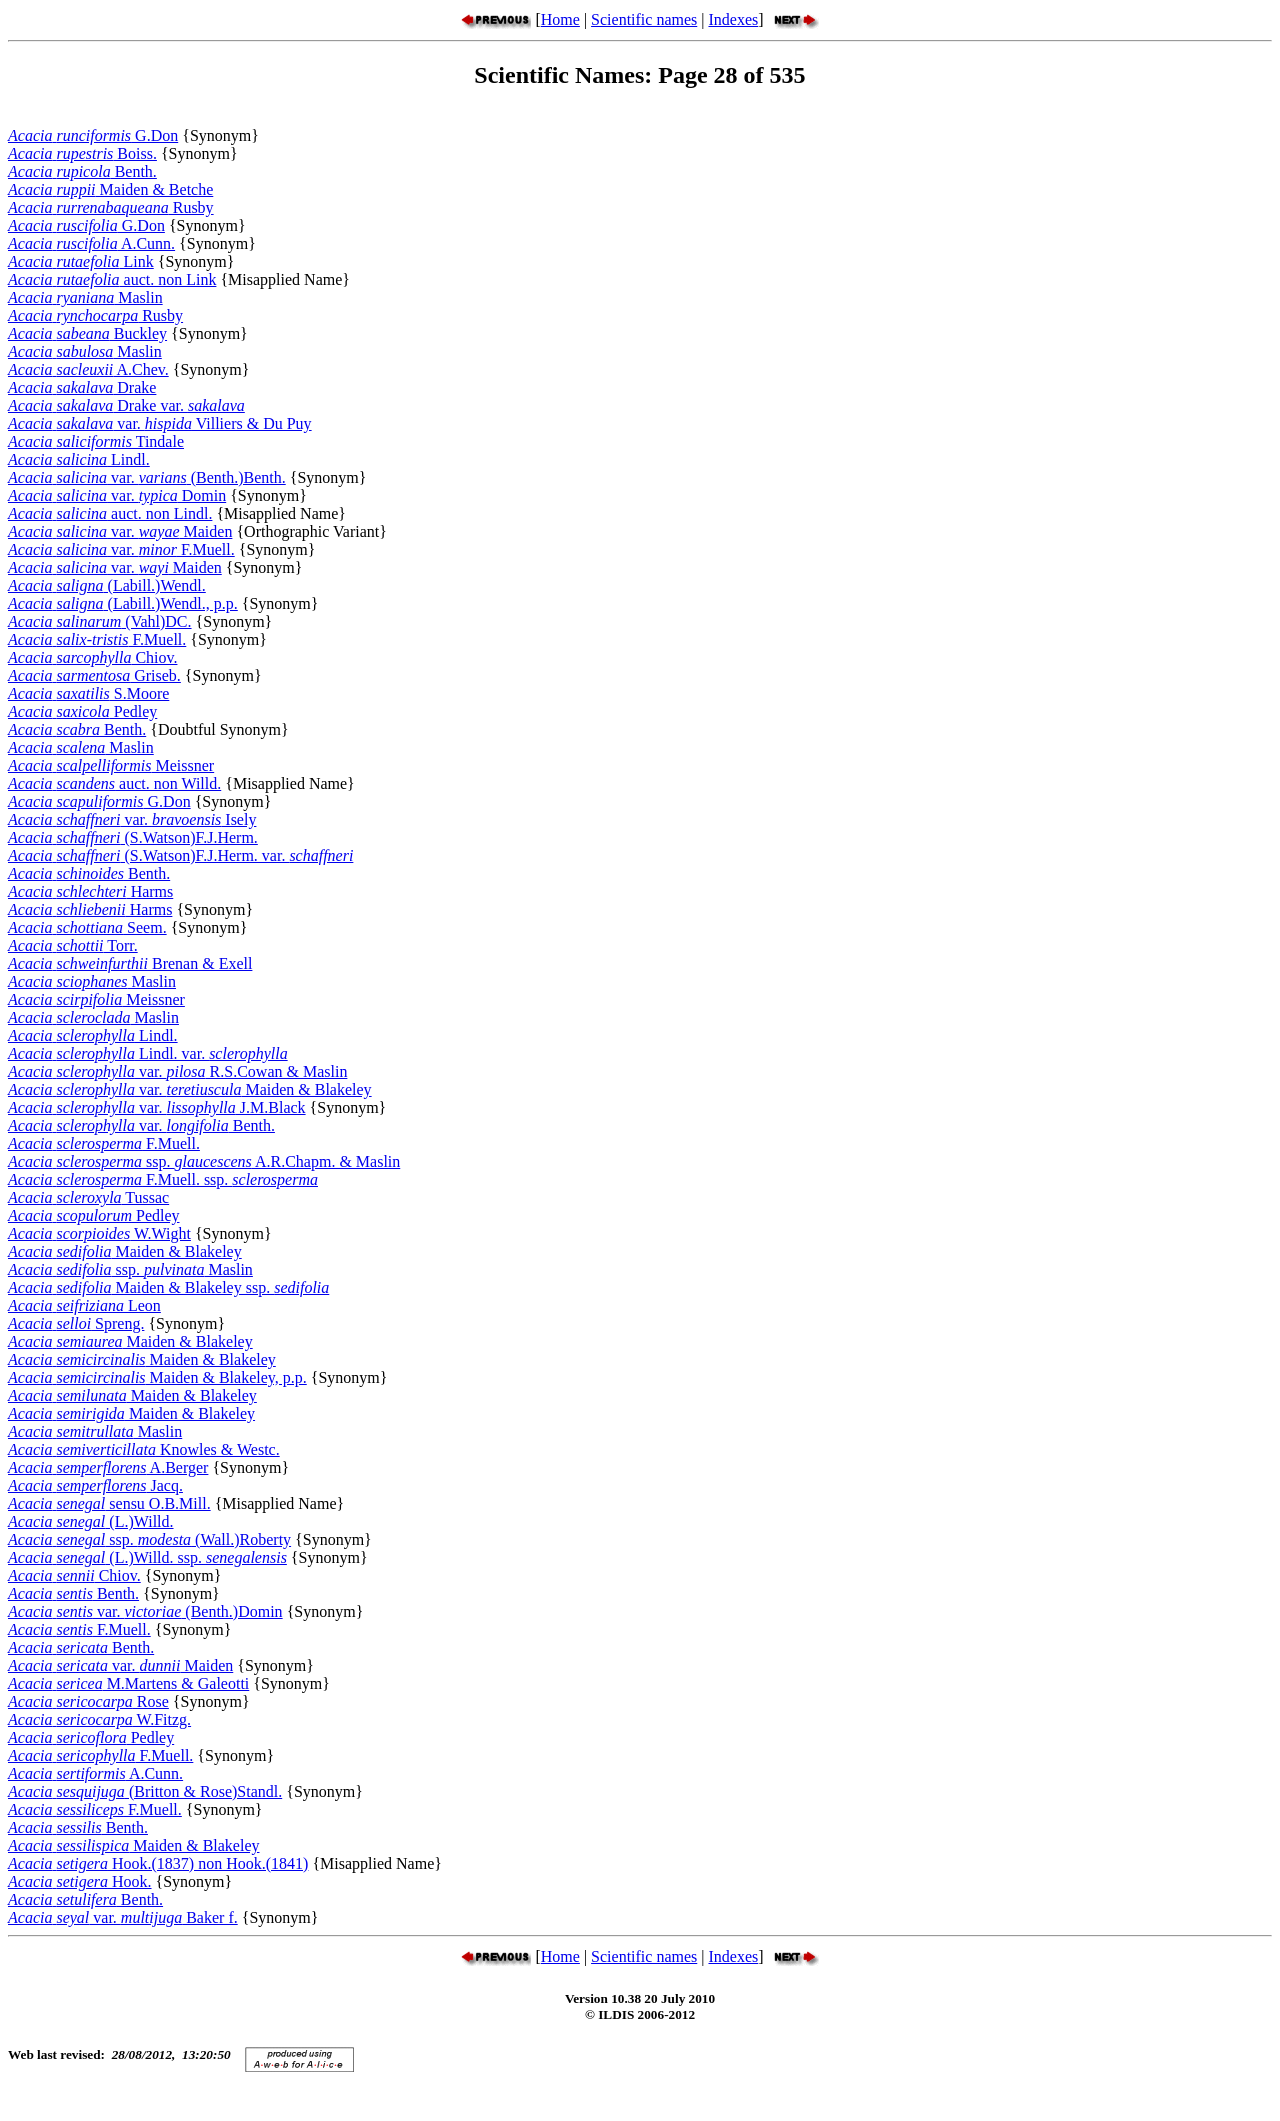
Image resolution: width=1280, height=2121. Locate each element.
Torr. (73, 945)
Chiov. (92, 657)
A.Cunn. (91, 243)
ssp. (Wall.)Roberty (149, 1539)
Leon (84, 1305)
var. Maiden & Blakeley (190, 1089)
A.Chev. (88, 369)
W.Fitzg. (99, 1719)
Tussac (88, 1197)
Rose (88, 1701)
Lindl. (79, 459)
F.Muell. (97, 639)
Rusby (111, 207)
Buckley (87, 333)
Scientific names (644, 19)
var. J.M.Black (157, 1107)
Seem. (87, 927)
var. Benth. (141, 1125)
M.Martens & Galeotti (128, 1683)
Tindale (96, 441)
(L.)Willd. (91, 1521)
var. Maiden (120, 531)
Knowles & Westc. (144, 1449)
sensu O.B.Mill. (109, 1503)
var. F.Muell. (121, 549)
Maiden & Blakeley (125, 1251)
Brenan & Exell (130, 963)
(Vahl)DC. (100, 621)
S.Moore (88, 693)
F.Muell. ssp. (163, 1179)
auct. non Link (112, 279)
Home (560, 19)
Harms (90, 891)
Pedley (82, 711)
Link (81, 261)
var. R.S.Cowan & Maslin (177, 1071)
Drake (82, 387)
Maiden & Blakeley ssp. (168, 1287)
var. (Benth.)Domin (145, 1611)
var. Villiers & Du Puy (160, 423)
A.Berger (108, 1467)
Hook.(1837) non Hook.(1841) (158, 1863)
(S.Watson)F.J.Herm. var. (180, 855)
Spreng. (76, 1323)
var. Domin (117, 495)
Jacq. (95, 1485)
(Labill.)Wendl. (107, 585)
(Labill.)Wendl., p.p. (123, 603)
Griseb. (94, 675)
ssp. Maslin (130, 1269)
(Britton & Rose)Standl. (145, 1791)
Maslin (85, 297)
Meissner (111, 765)
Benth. (82, 171)
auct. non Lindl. (110, 513)
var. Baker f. (123, 1917)
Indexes (733, 19)
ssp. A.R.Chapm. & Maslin (204, 1161)
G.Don (93, 135)
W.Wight (99, 1233)
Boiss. (82, 153)
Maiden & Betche (110, 189)
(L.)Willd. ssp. (147, 1557)
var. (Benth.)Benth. (147, 477)
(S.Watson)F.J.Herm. (133, 837)
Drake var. (126, 405)
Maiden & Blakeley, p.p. (157, 1377)
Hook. (80, 1881)
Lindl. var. (148, 1053)
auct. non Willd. (114, 783)
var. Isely (132, 819)
